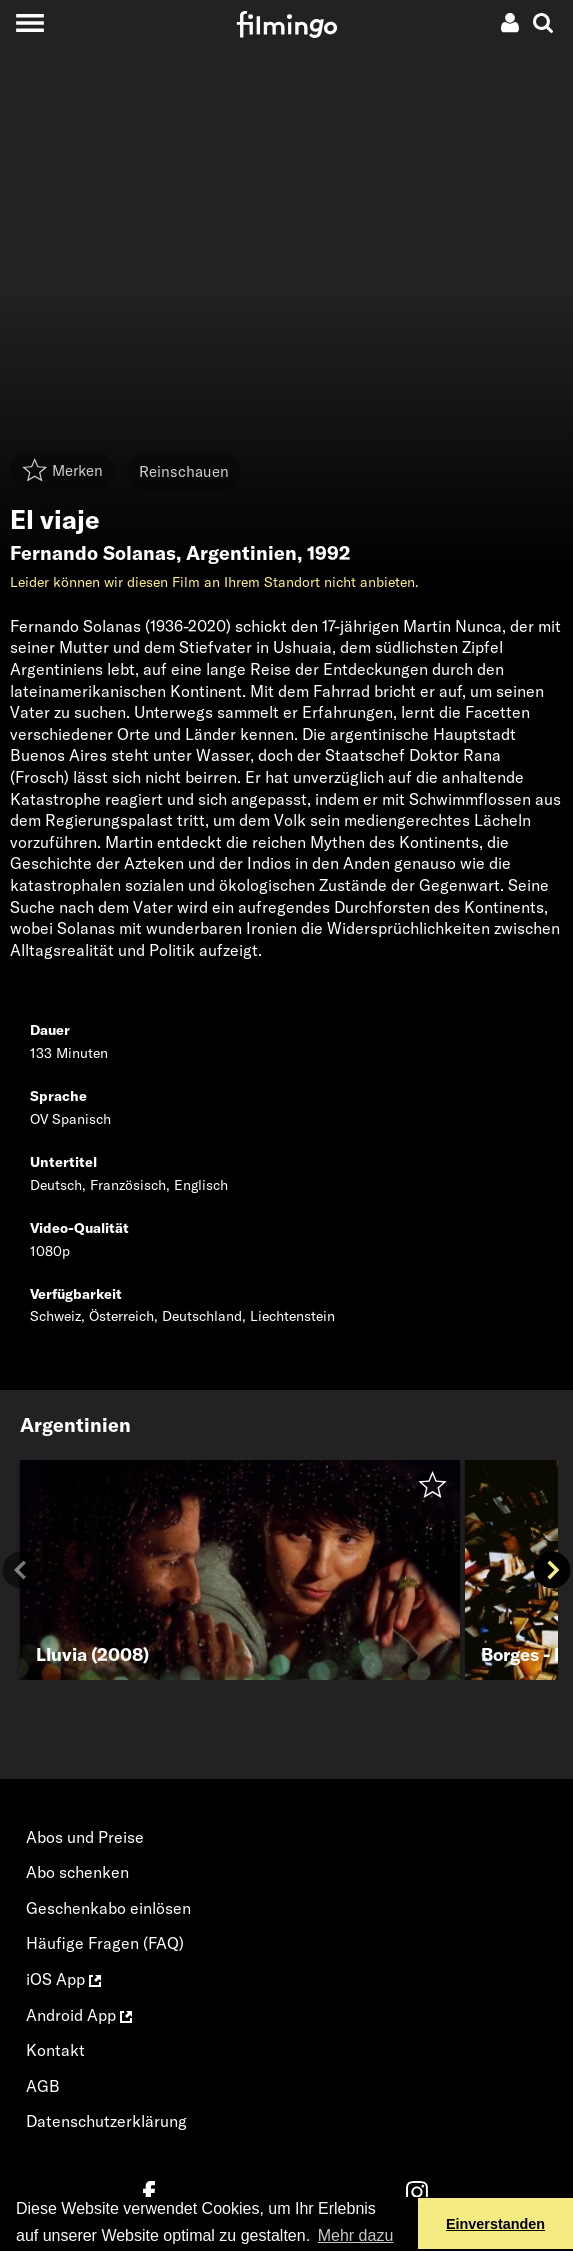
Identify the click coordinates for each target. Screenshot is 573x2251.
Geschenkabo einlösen (108, 1908)
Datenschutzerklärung (106, 2121)
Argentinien (241, 553)
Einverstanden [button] (495, 2224)
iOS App (63, 1979)
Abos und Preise (85, 1837)
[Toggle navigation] (29, 22)
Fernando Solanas (93, 553)
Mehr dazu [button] (356, 2235)
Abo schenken (77, 1872)
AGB (43, 2086)
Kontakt (55, 2050)
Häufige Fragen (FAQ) (105, 1943)
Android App (79, 2015)
